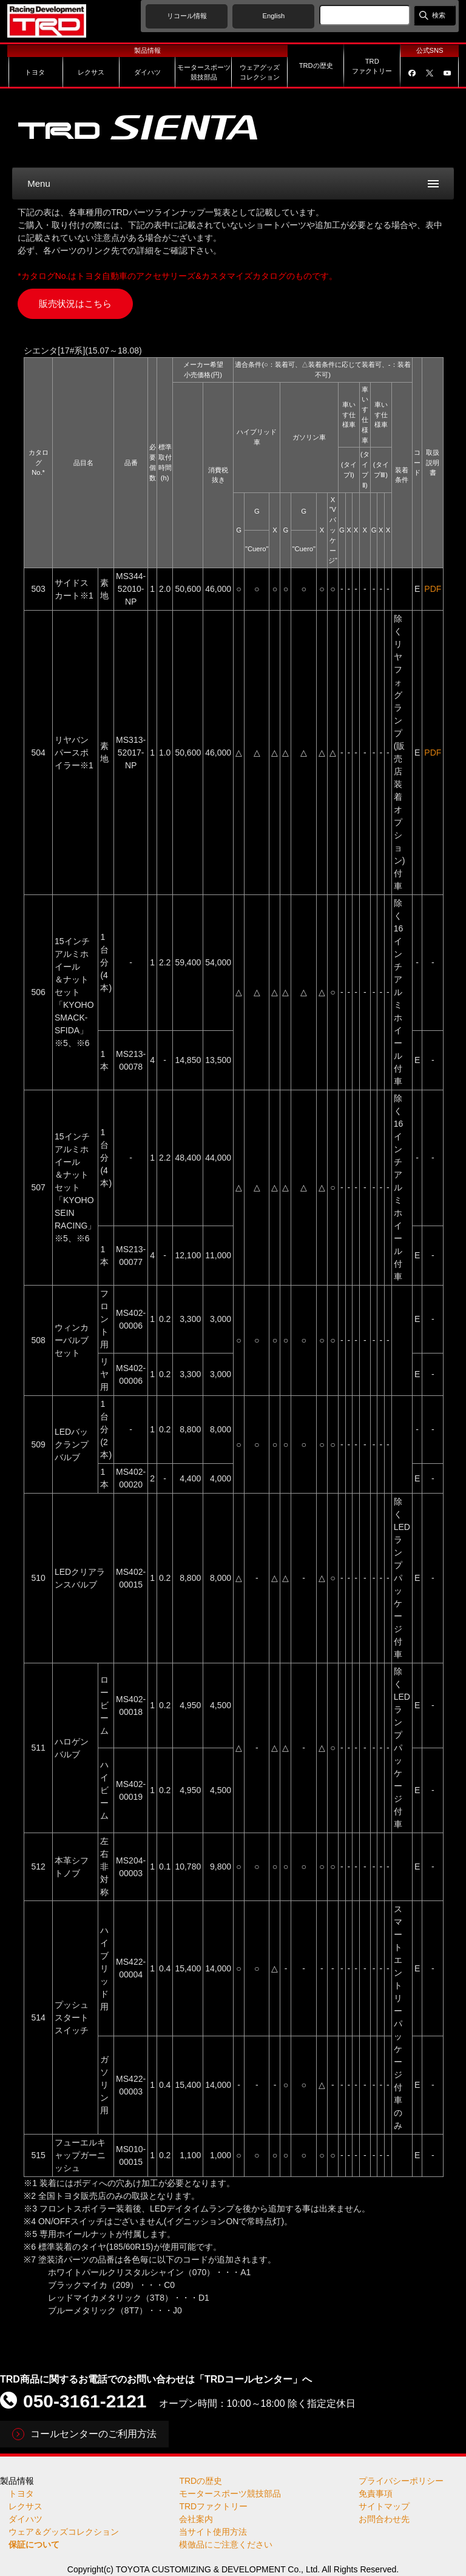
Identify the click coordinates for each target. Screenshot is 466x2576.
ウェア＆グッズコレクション (63, 2532)
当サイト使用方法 (213, 2532)
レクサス (25, 2506)
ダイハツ (25, 2519)
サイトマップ (384, 2506)
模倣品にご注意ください (225, 2544)
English (274, 15)
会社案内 (196, 2519)
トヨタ (21, 2493)
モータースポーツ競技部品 (230, 2493)
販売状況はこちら (75, 303)
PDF (432, 589)
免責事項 (376, 2493)
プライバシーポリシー (401, 2481)
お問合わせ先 (384, 2519)
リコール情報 (187, 15)
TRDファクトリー (213, 2506)
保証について (33, 2544)
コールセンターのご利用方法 (93, 2434)
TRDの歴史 (200, 2481)
